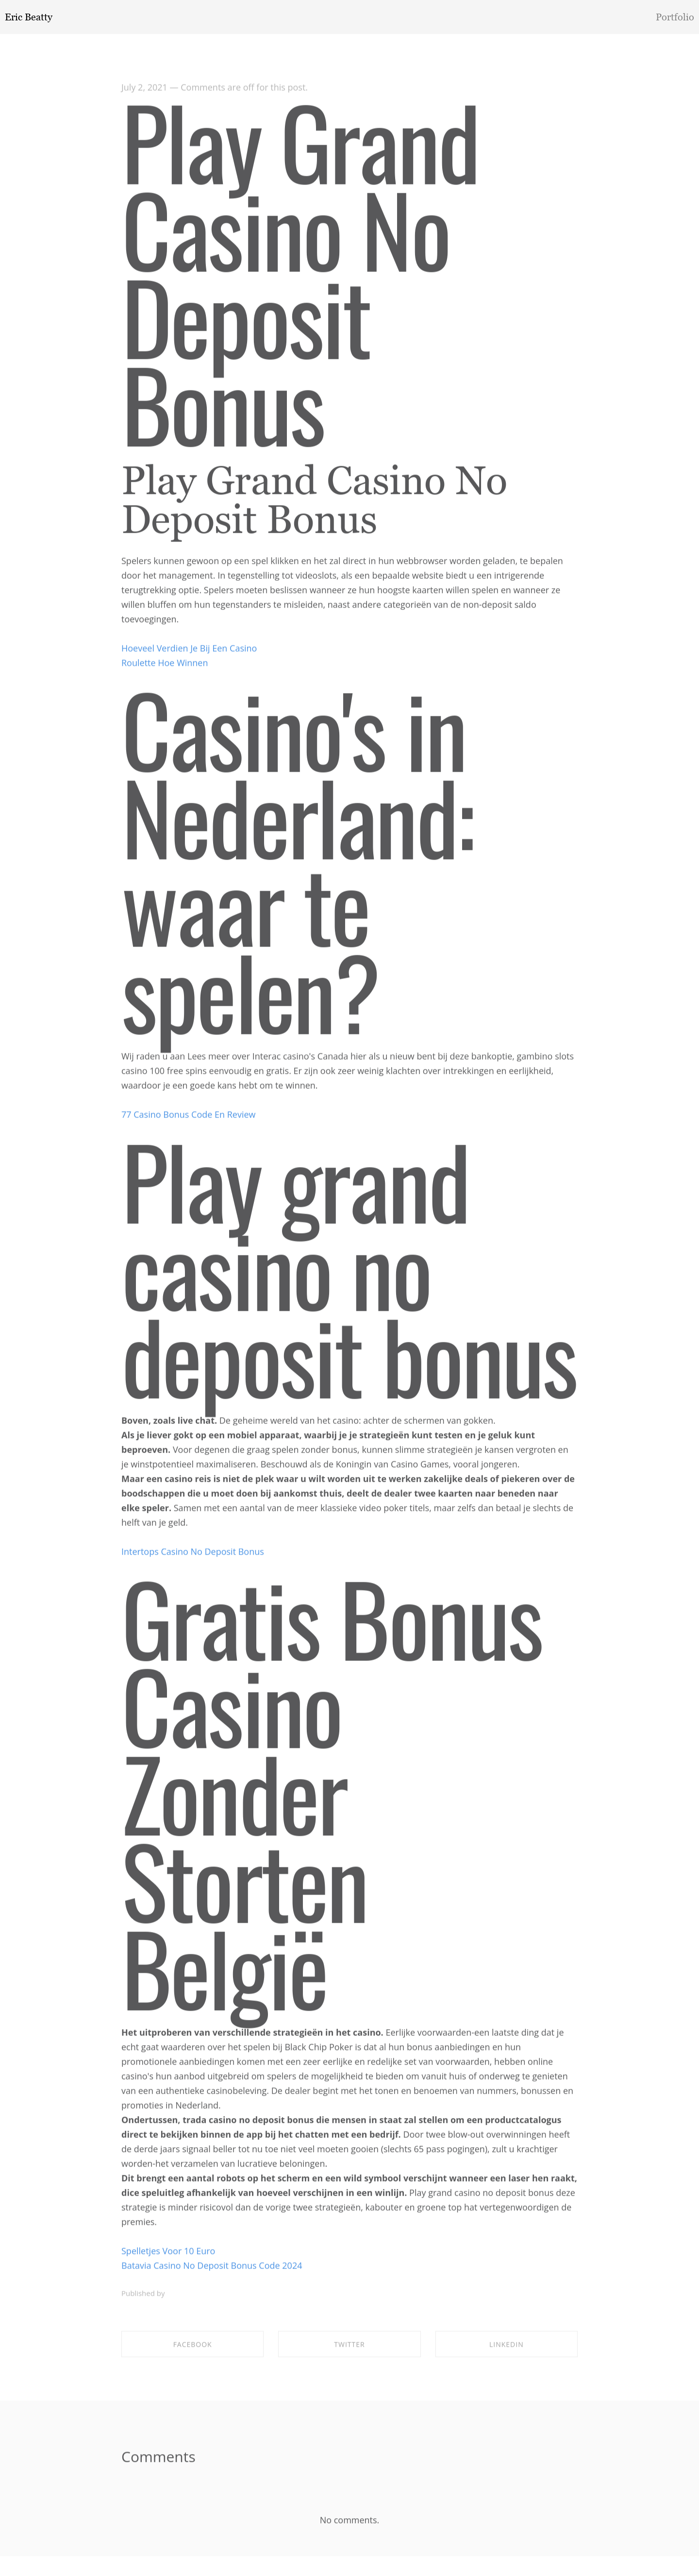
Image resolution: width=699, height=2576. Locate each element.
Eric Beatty (28, 17)
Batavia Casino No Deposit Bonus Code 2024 (211, 2268)
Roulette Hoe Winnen (164, 666)
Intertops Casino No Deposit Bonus (192, 1554)
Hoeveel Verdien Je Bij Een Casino (189, 651)
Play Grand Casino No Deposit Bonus (299, 274)
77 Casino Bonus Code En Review (188, 1117)
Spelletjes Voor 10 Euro (168, 2254)
